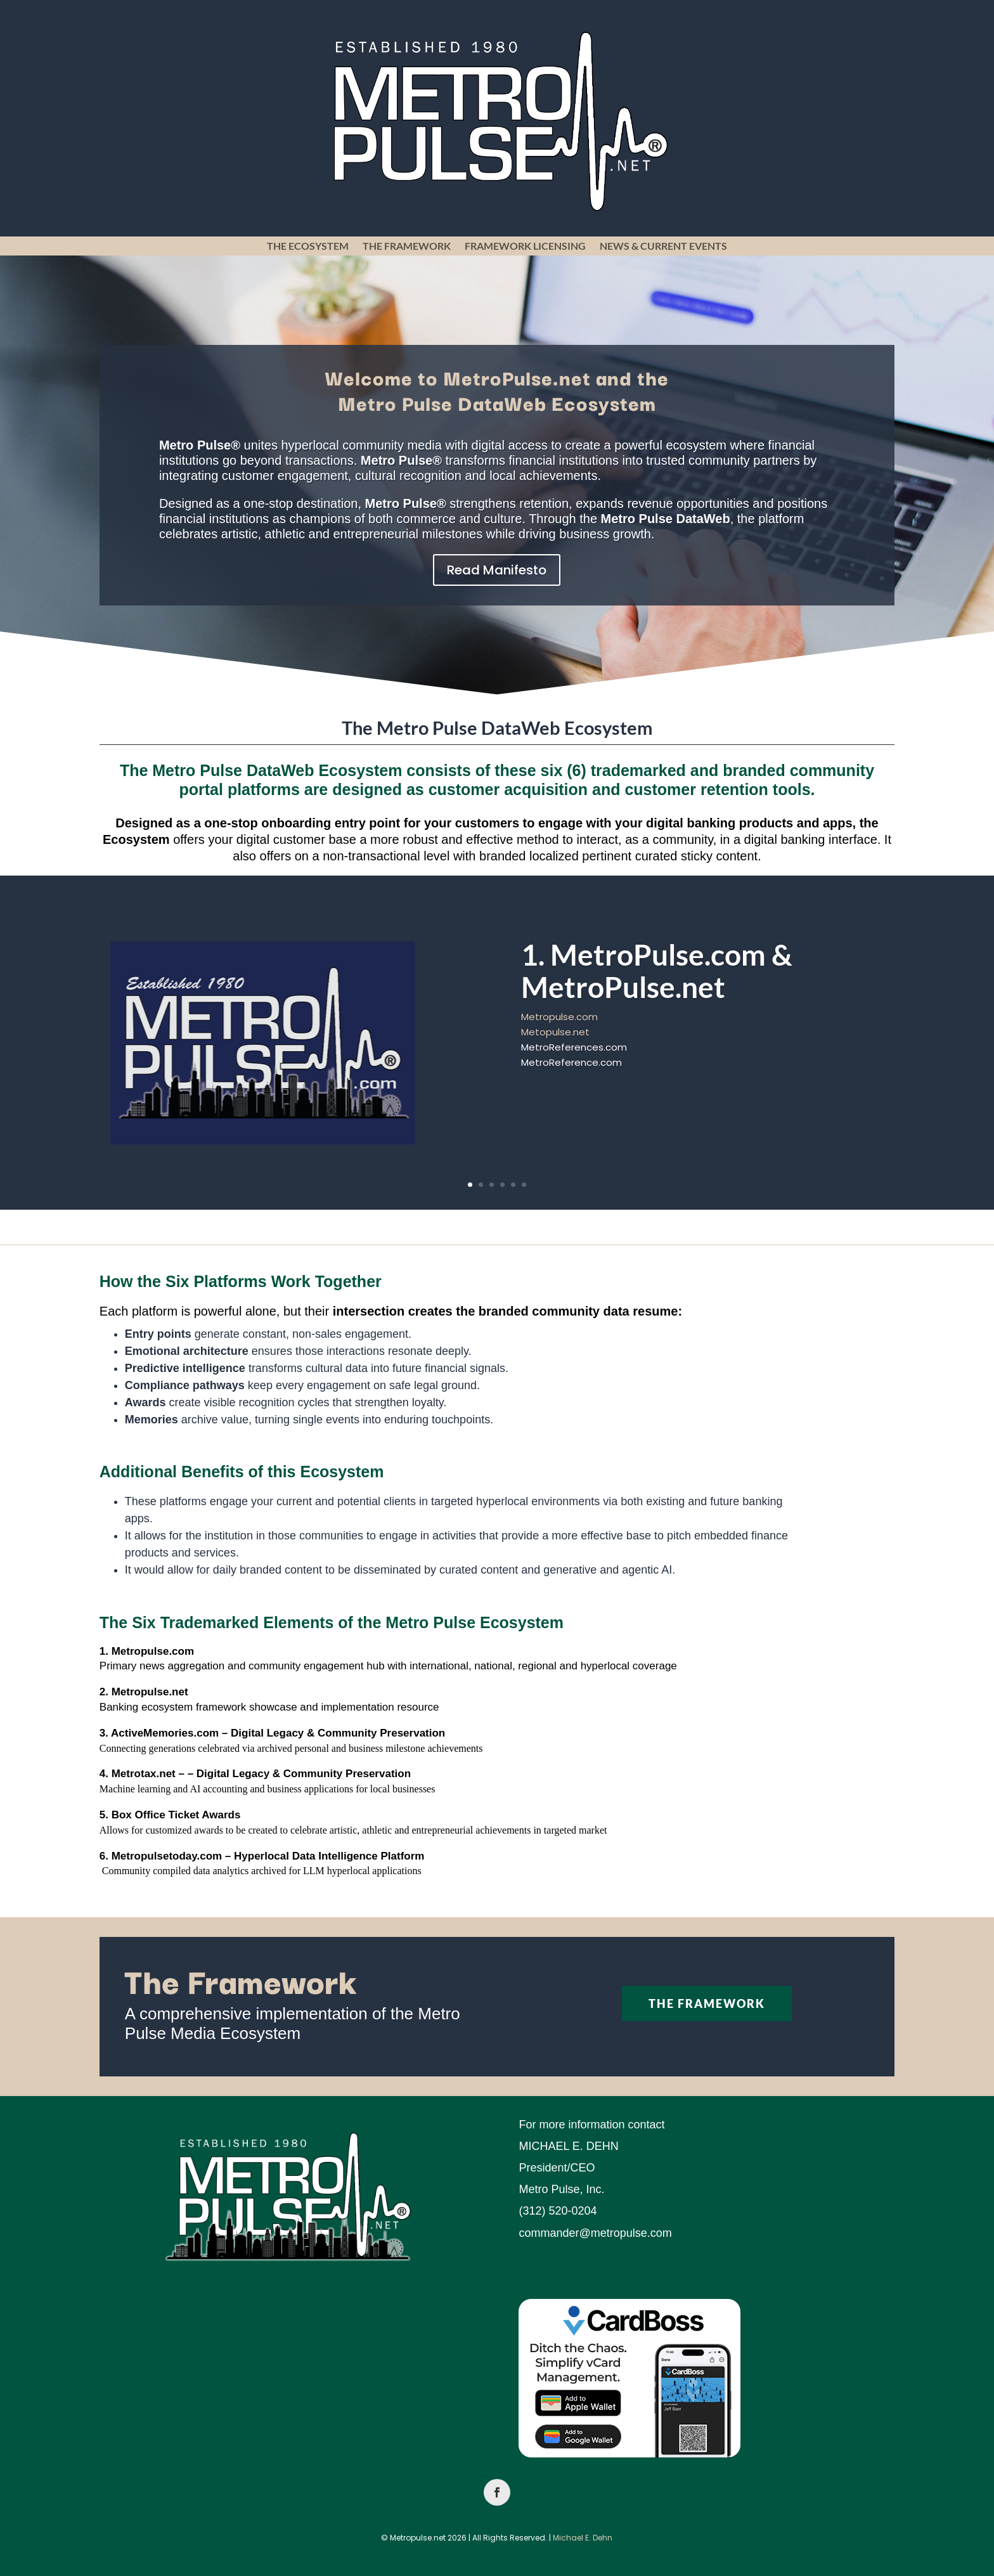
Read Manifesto (496, 570)
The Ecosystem (308, 247)
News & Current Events (663, 247)
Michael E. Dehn (582, 2537)
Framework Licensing (525, 247)
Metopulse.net (555, 1037)
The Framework (407, 247)
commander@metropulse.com (595, 2233)
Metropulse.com (559, 1022)
